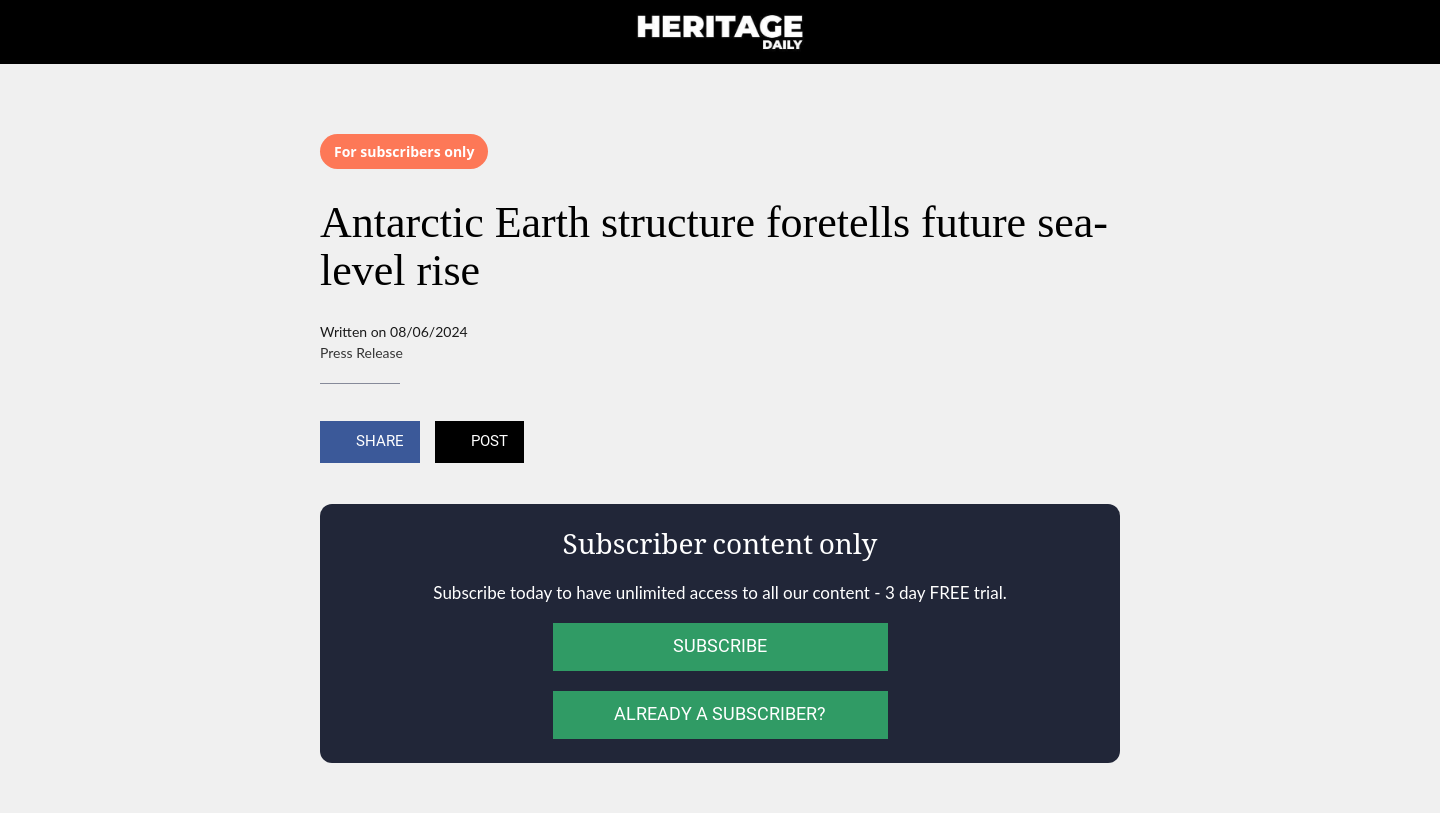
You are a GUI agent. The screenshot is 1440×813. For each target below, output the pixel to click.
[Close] (40, 32)
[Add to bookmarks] (1096, 444)
